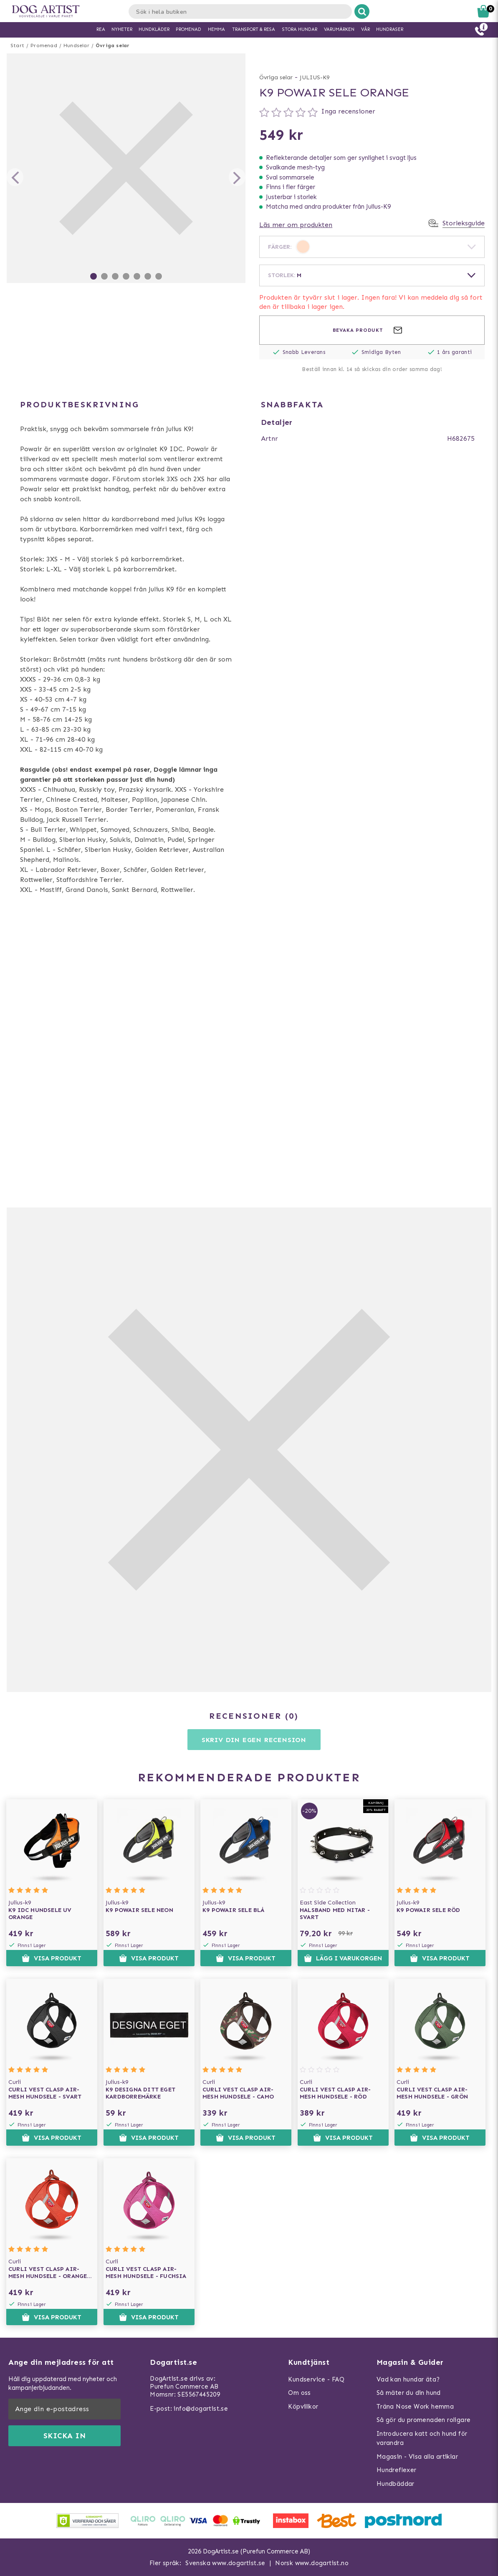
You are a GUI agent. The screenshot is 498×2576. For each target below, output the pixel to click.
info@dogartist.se (201, 2408)
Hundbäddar (396, 2484)
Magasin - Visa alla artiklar (417, 2456)
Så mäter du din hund (409, 2393)
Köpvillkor (303, 2406)
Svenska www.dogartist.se (225, 2563)
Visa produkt (51, 1958)
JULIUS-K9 (315, 77)
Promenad (43, 45)
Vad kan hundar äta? (408, 2379)
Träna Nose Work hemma (415, 2406)
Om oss (299, 2393)
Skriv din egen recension (254, 1740)
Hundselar (76, 45)
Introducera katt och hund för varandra (422, 2438)
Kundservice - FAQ (316, 2379)
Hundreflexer (397, 2470)
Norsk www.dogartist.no (312, 2563)
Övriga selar (112, 45)
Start (17, 45)
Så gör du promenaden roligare (424, 2420)
